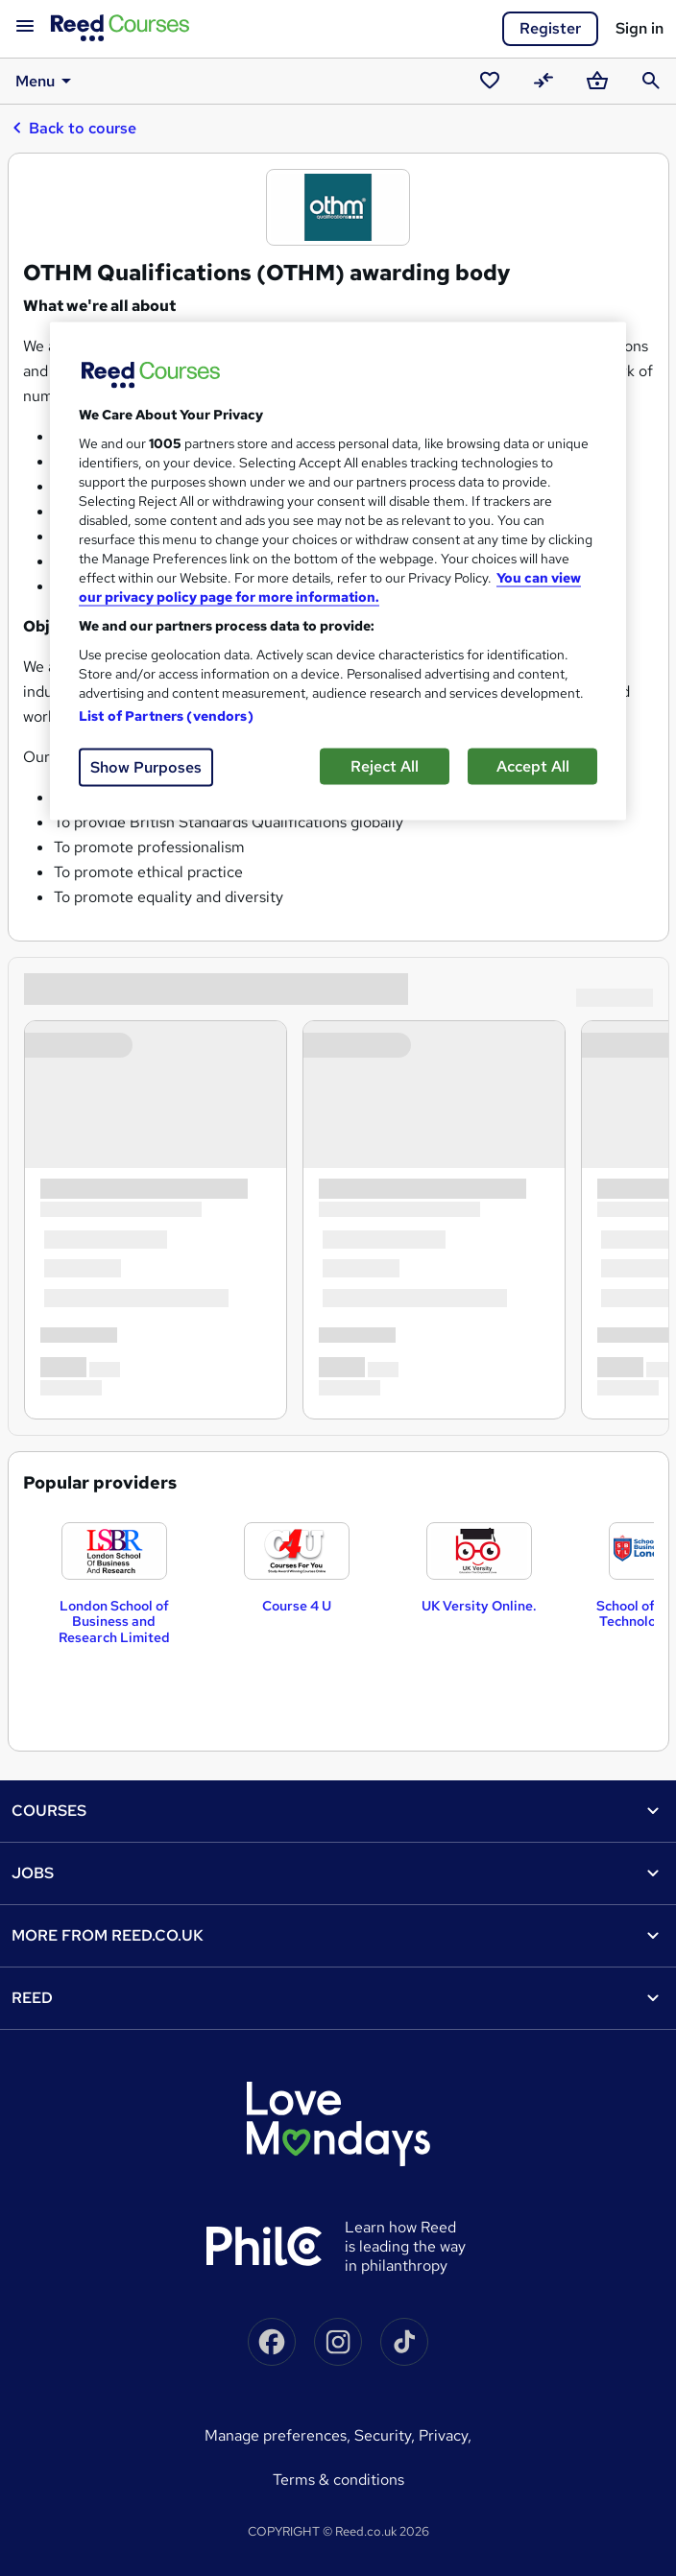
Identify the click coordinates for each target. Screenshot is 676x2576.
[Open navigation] (24, 26)
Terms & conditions (338, 2479)
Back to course (74, 127)
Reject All (384, 765)
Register (550, 28)
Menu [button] (46, 80)
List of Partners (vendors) (166, 715)
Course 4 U (296, 1605)
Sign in (640, 28)
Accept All (532, 765)
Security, (386, 2435)
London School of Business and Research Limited (114, 1622)
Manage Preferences (276, 2435)
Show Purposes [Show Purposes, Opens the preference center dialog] (146, 766)
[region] (338, 571)
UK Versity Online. (479, 1605)
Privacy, (445, 2435)
